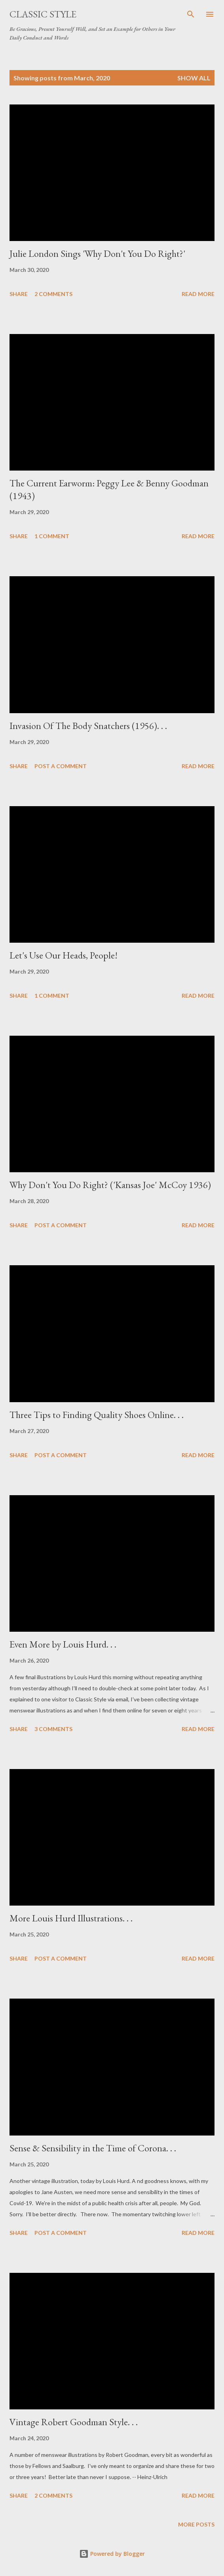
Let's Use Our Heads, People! (63, 955)
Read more (198, 293)
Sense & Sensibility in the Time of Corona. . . (92, 2148)
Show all (194, 78)
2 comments (53, 293)
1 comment (51, 536)
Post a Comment (60, 766)
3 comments (53, 1729)
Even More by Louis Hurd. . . (62, 1644)
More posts (196, 2524)
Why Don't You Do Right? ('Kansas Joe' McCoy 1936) (110, 1185)
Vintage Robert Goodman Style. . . (73, 2422)
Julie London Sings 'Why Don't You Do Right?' (97, 253)
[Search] (191, 14)
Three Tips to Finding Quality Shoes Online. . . (96, 1415)
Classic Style (42, 14)
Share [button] (18, 293)
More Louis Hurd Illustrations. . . (71, 1918)
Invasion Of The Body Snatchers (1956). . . (88, 725)
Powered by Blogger (112, 2553)
